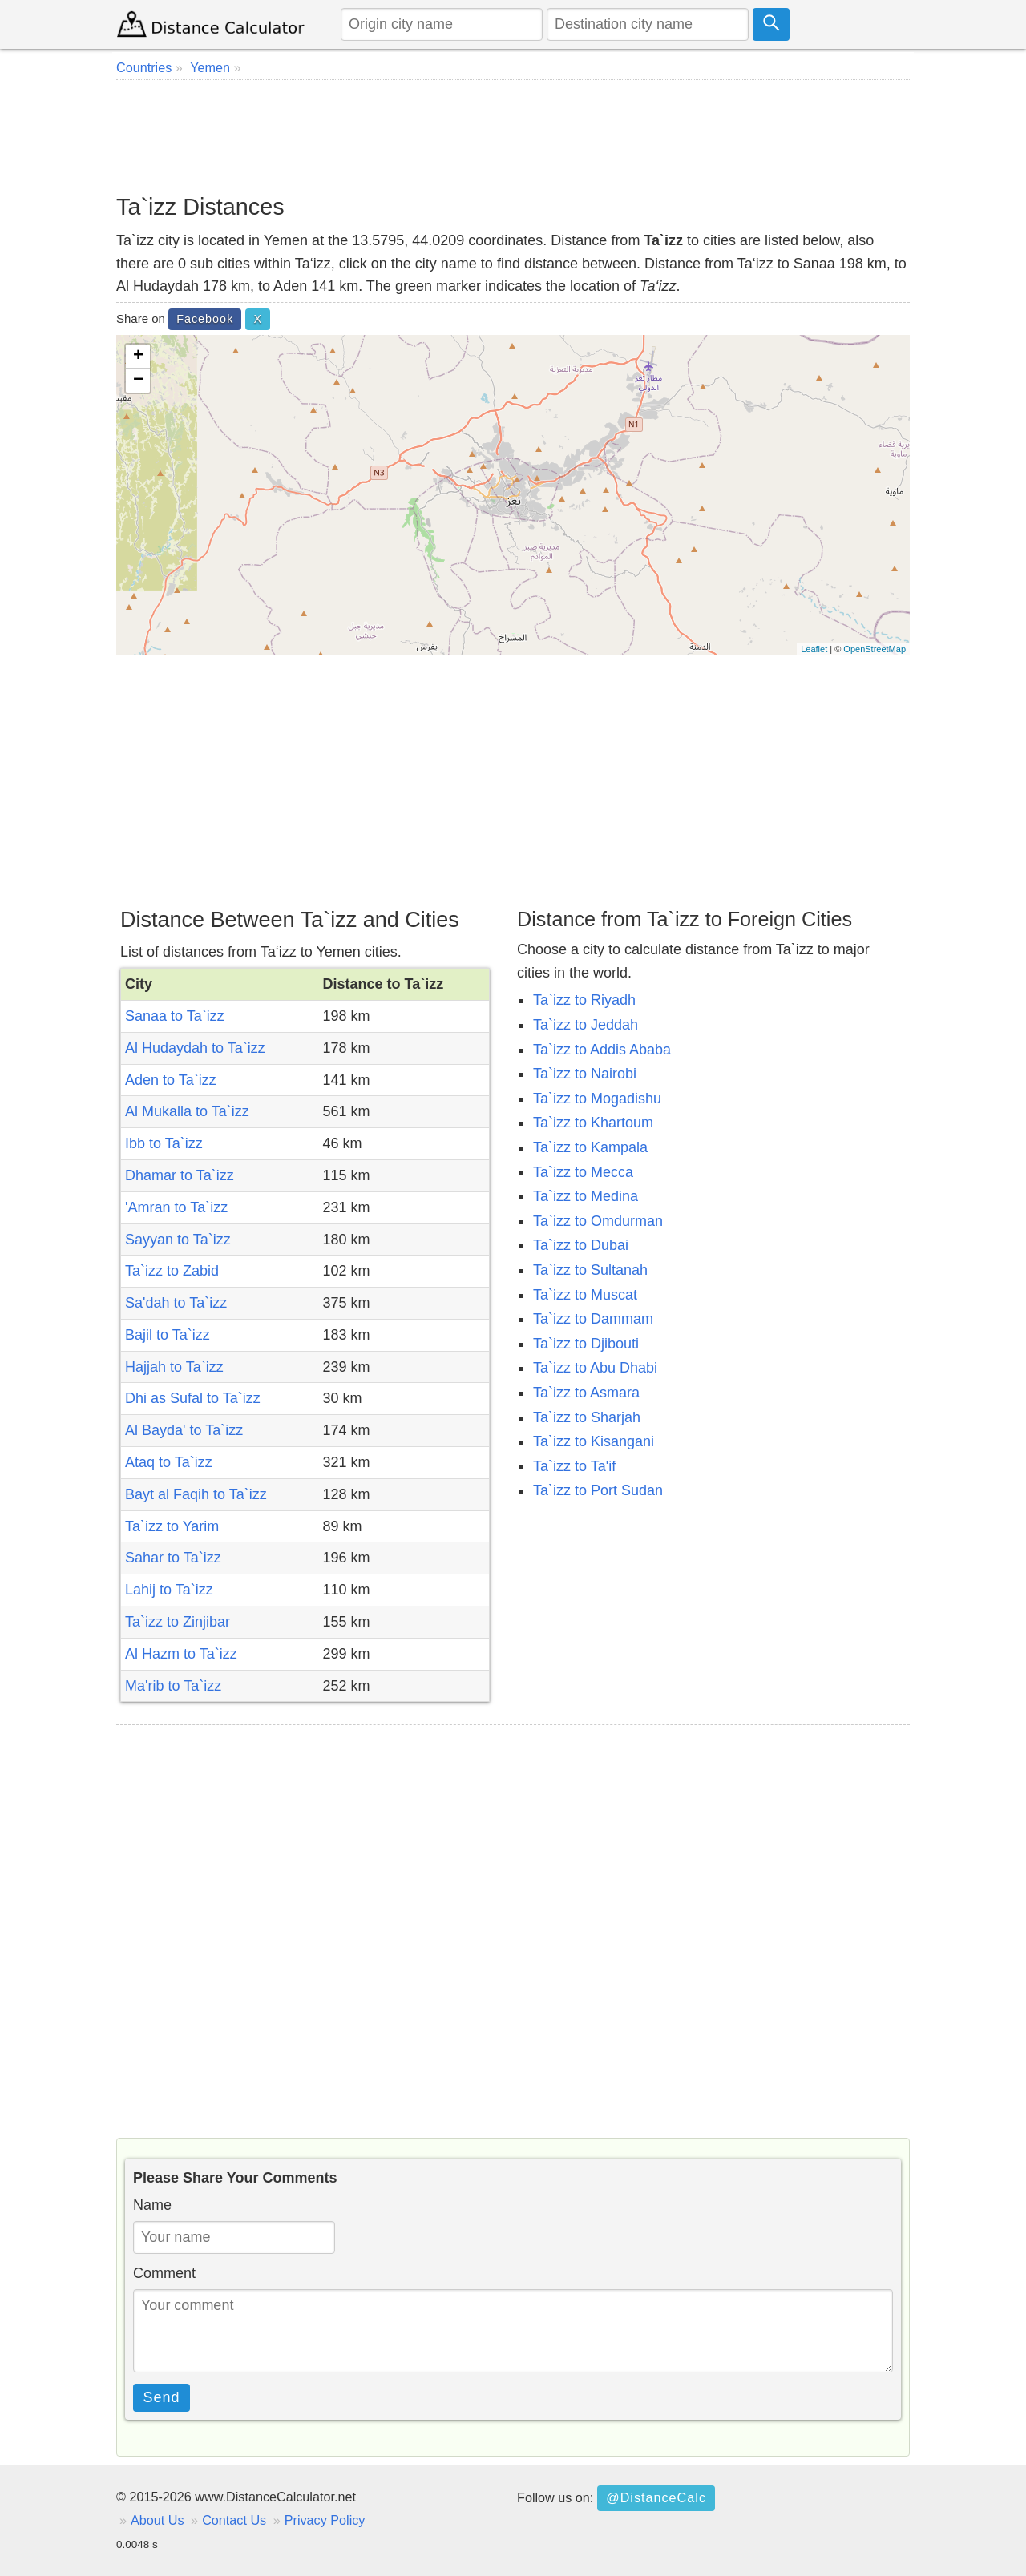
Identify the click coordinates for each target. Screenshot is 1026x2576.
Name (152, 2205)
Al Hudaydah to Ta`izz (195, 1048)
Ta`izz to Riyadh (584, 1000)
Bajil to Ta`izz (167, 1335)
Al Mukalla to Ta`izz (187, 1111)
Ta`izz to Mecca (583, 1172)
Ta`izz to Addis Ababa (602, 1050)
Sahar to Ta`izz (173, 1558)
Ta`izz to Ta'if (574, 1466)
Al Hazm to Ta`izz (181, 1654)
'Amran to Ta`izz (176, 1207)
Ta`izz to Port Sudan (598, 1490)
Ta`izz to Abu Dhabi (595, 1368)
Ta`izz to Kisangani (593, 1441)
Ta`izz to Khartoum (593, 1123)
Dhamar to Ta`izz (179, 1175)
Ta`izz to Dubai (580, 1245)
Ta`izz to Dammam (593, 1319)
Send (161, 2397)
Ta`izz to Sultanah (590, 1270)
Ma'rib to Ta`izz (173, 1686)
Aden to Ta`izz (170, 1080)
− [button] (138, 381)
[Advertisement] (513, 136)
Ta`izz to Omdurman (598, 1221)
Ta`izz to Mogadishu (597, 1098)
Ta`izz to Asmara (586, 1393)
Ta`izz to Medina (585, 1196)
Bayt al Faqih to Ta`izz (196, 1494)
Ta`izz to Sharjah (586, 1417)
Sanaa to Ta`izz (174, 1016)
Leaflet (814, 649)
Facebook (204, 318)
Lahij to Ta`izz (169, 1590)
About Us (157, 2520)
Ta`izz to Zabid (172, 1271)
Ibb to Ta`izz (164, 1143)
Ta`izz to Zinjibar (177, 1622)
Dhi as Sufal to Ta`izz (193, 1398)
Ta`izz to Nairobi (584, 1074)
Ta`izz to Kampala (590, 1147)
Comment (164, 2273)
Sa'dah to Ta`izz (176, 1303)
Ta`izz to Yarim (172, 1526)
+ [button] (138, 357)
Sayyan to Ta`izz (178, 1240)
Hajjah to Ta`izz (174, 1367)
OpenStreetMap (874, 649)
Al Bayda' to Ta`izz (184, 1430)
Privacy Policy (325, 2520)
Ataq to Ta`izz (168, 1462)
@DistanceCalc (656, 2497)
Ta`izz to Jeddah (585, 1025)
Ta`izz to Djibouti (586, 1344)
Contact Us (234, 2520)
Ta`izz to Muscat (585, 1295)
